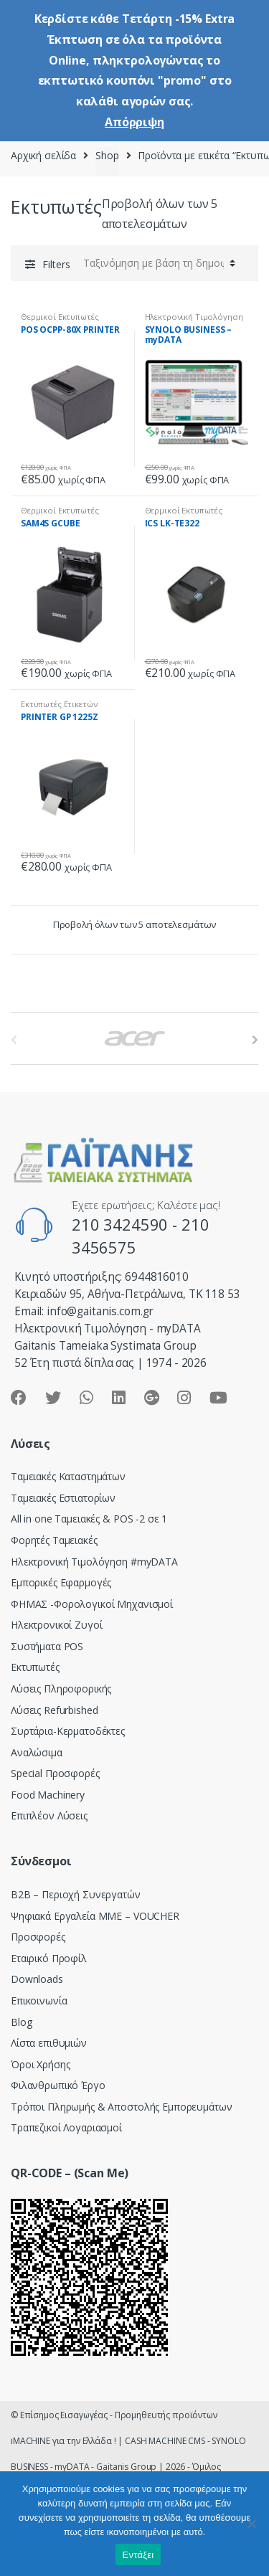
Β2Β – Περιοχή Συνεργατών (76, 1894)
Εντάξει (138, 2554)
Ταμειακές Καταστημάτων (68, 1476)
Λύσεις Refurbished (54, 1710)
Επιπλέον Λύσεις (49, 1815)
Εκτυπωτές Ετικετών (59, 704)
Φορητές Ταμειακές (54, 1540)
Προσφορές (38, 1936)
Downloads (37, 1979)
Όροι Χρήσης (40, 2064)
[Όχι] (251, 2523)
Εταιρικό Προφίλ (49, 1958)
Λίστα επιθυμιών (49, 2043)
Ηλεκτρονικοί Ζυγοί (56, 1625)
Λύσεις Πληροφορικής (61, 1688)
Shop (106, 155)
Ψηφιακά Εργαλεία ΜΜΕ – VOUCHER (95, 1916)
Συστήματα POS (47, 1646)
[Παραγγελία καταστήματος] (157, 263)
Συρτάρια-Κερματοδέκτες (68, 1731)
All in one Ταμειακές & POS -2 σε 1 (89, 1518)
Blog (21, 2022)
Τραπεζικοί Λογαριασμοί (66, 2127)
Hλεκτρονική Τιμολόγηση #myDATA (94, 1561)
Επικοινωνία (39, 2000)
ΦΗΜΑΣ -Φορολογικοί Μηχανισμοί (92, 1604)
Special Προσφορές (55, 1773)
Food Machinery (48, 1794)
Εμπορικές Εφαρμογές (61, 1582)
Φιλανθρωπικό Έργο (58, 2085)
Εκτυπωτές (35, 1667)
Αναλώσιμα (36, 1752)
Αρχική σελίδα (43, 155)
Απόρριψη (134, 122)
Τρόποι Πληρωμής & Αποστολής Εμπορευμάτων (121, 2106)
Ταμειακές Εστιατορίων (63, 1498)
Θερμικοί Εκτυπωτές (59, 316)
